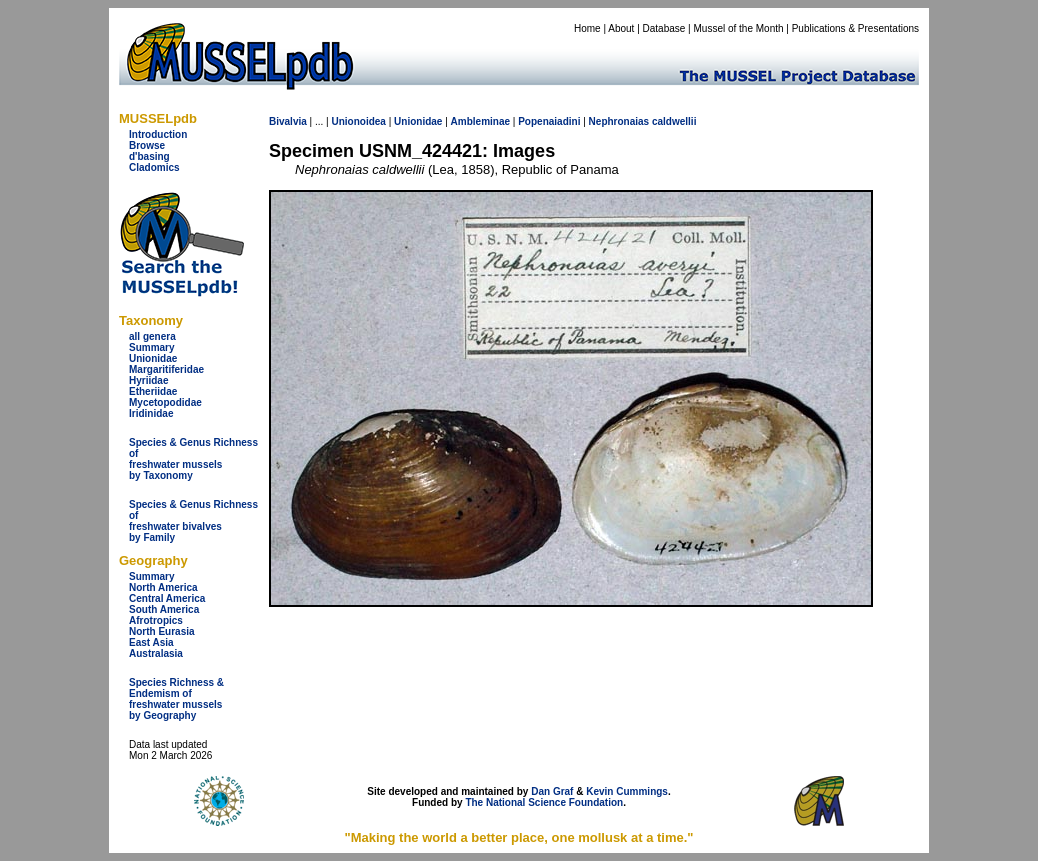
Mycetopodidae (165, 402)
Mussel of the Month (739, 28)
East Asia (151, 642)
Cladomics (154, 167)
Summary (152, 347)
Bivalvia (288, 121)
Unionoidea (358, 121)
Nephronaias (619, 121)
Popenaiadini (549, 121)
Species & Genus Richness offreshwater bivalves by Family (193, 521)
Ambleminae (480, 121)
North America (163, 587)
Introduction (158, 134)
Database (664, 28)
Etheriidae (153, 391)
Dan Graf (552, 791)
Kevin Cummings (627, 791)
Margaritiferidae (166, 369)
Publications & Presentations (855, 28)
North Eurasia (162, 631)
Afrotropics (156, 620)
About (621, 28)
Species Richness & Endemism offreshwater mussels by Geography (176, 699)
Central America (167, 598)
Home (587, 28)
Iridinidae (151, 413)
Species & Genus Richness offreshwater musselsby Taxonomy (193, 459)
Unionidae (153, 358)
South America (164, 609)
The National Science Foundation (544, 802)
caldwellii (674, 121)
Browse (147, 145)
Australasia (156, 653)
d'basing (149, 156)
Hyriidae (148, 380)
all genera (152, 336)
